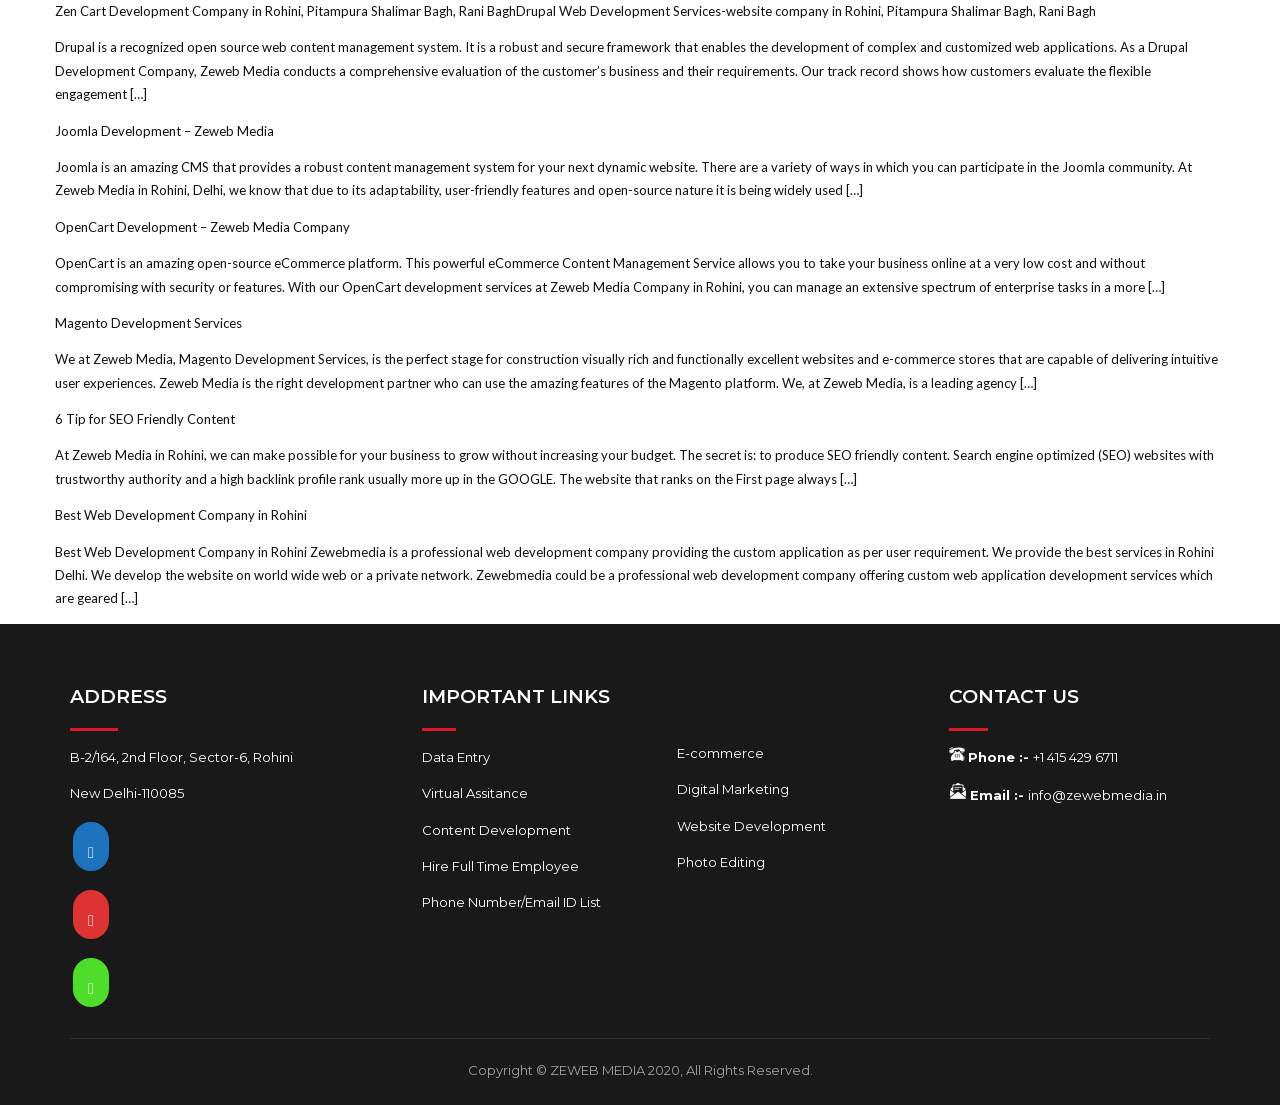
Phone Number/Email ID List (511, 902)
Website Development (751, 826)
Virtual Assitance (475, 793)
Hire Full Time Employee (500, 866)
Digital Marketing (733, 789)
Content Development (496, 830)
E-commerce (720, 753)
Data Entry (456, 757)
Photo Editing (721, 862)
